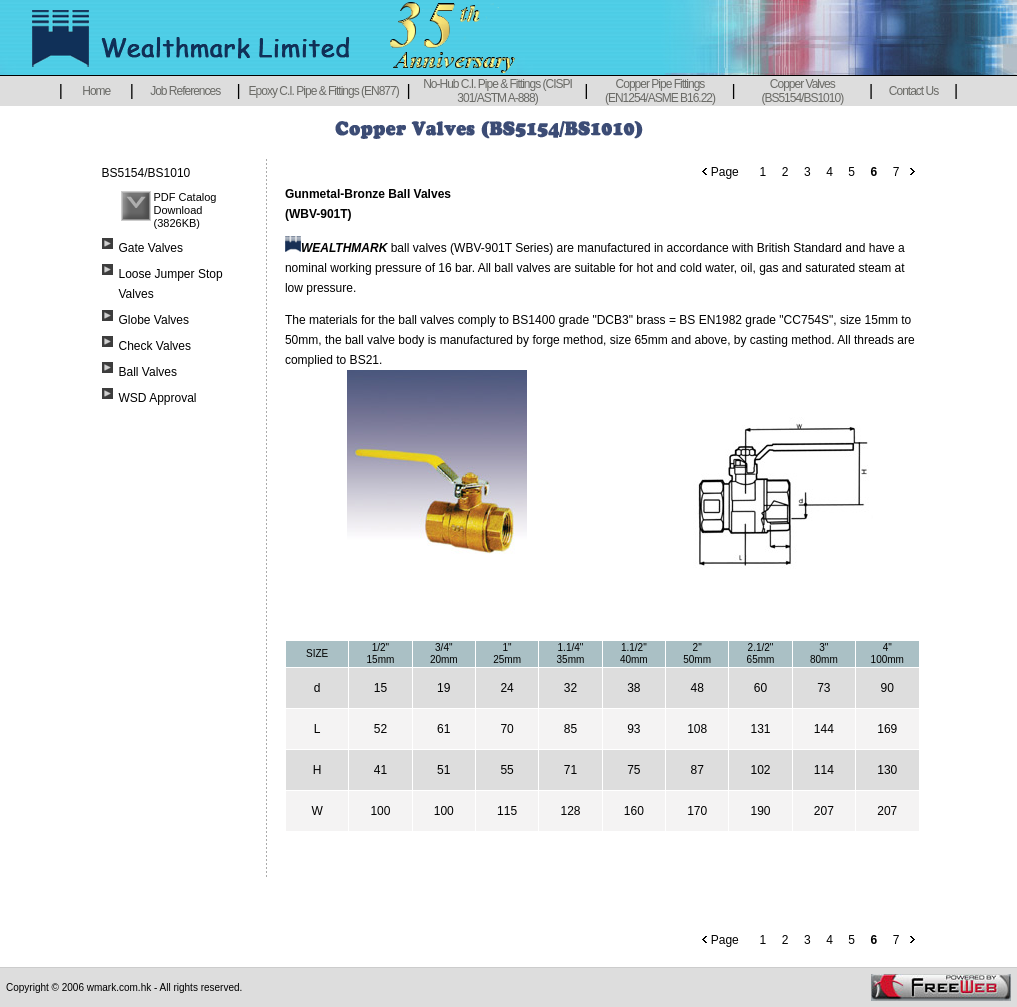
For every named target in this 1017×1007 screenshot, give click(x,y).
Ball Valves (148, 372)
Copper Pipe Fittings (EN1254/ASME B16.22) (660, 91)
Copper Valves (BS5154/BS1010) (802, 91)
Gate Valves (151, 248)
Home (96, 91)
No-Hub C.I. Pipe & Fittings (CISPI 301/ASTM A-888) (497, 91)
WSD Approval (158, 398)
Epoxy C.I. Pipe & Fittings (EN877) (324, 91)
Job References (185, 91)
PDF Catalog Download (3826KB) (185, 210)
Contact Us (913, 91)
